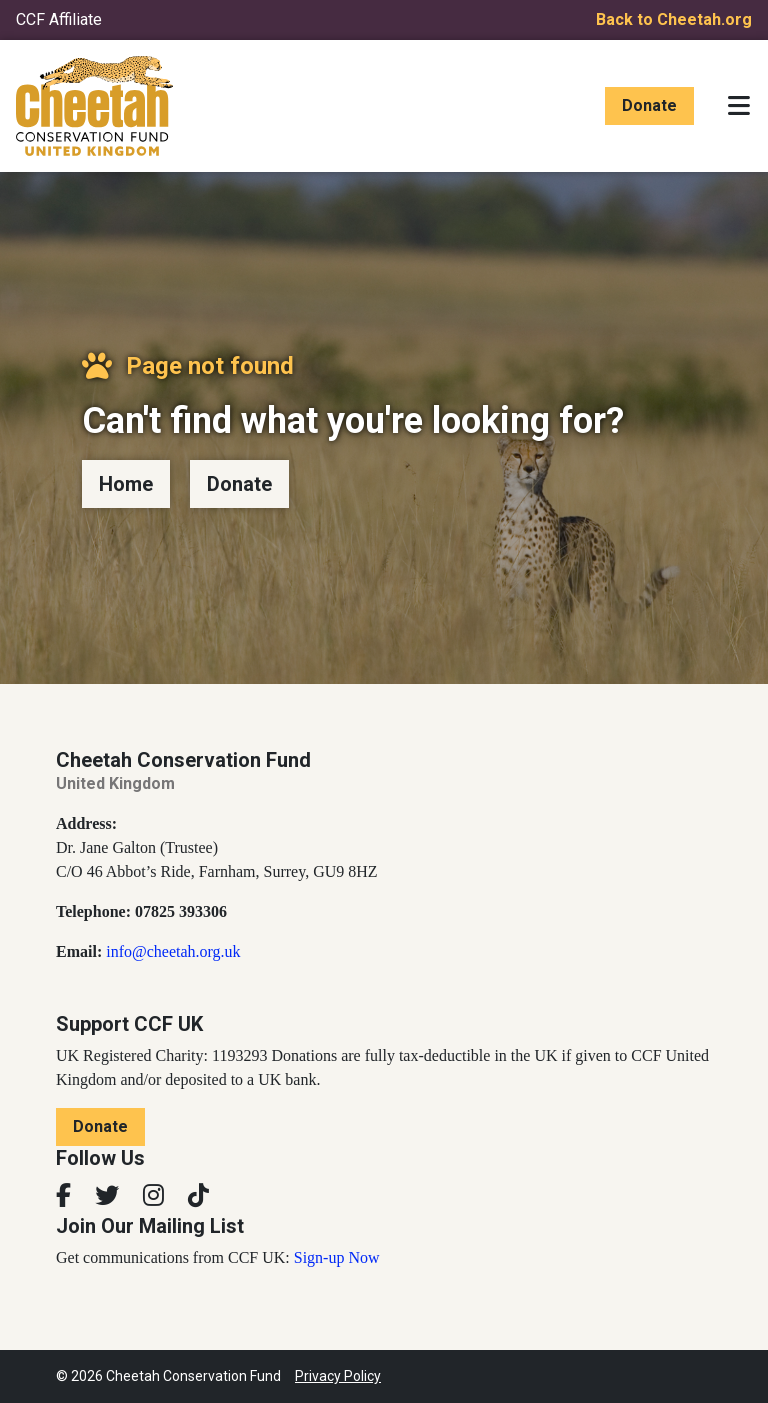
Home (126, 484)
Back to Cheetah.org (674, 19)
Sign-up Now (337, 1257)
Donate (649, 105)
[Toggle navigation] (739, 106)
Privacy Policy (338, 1376)
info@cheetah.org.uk (173, 951)
